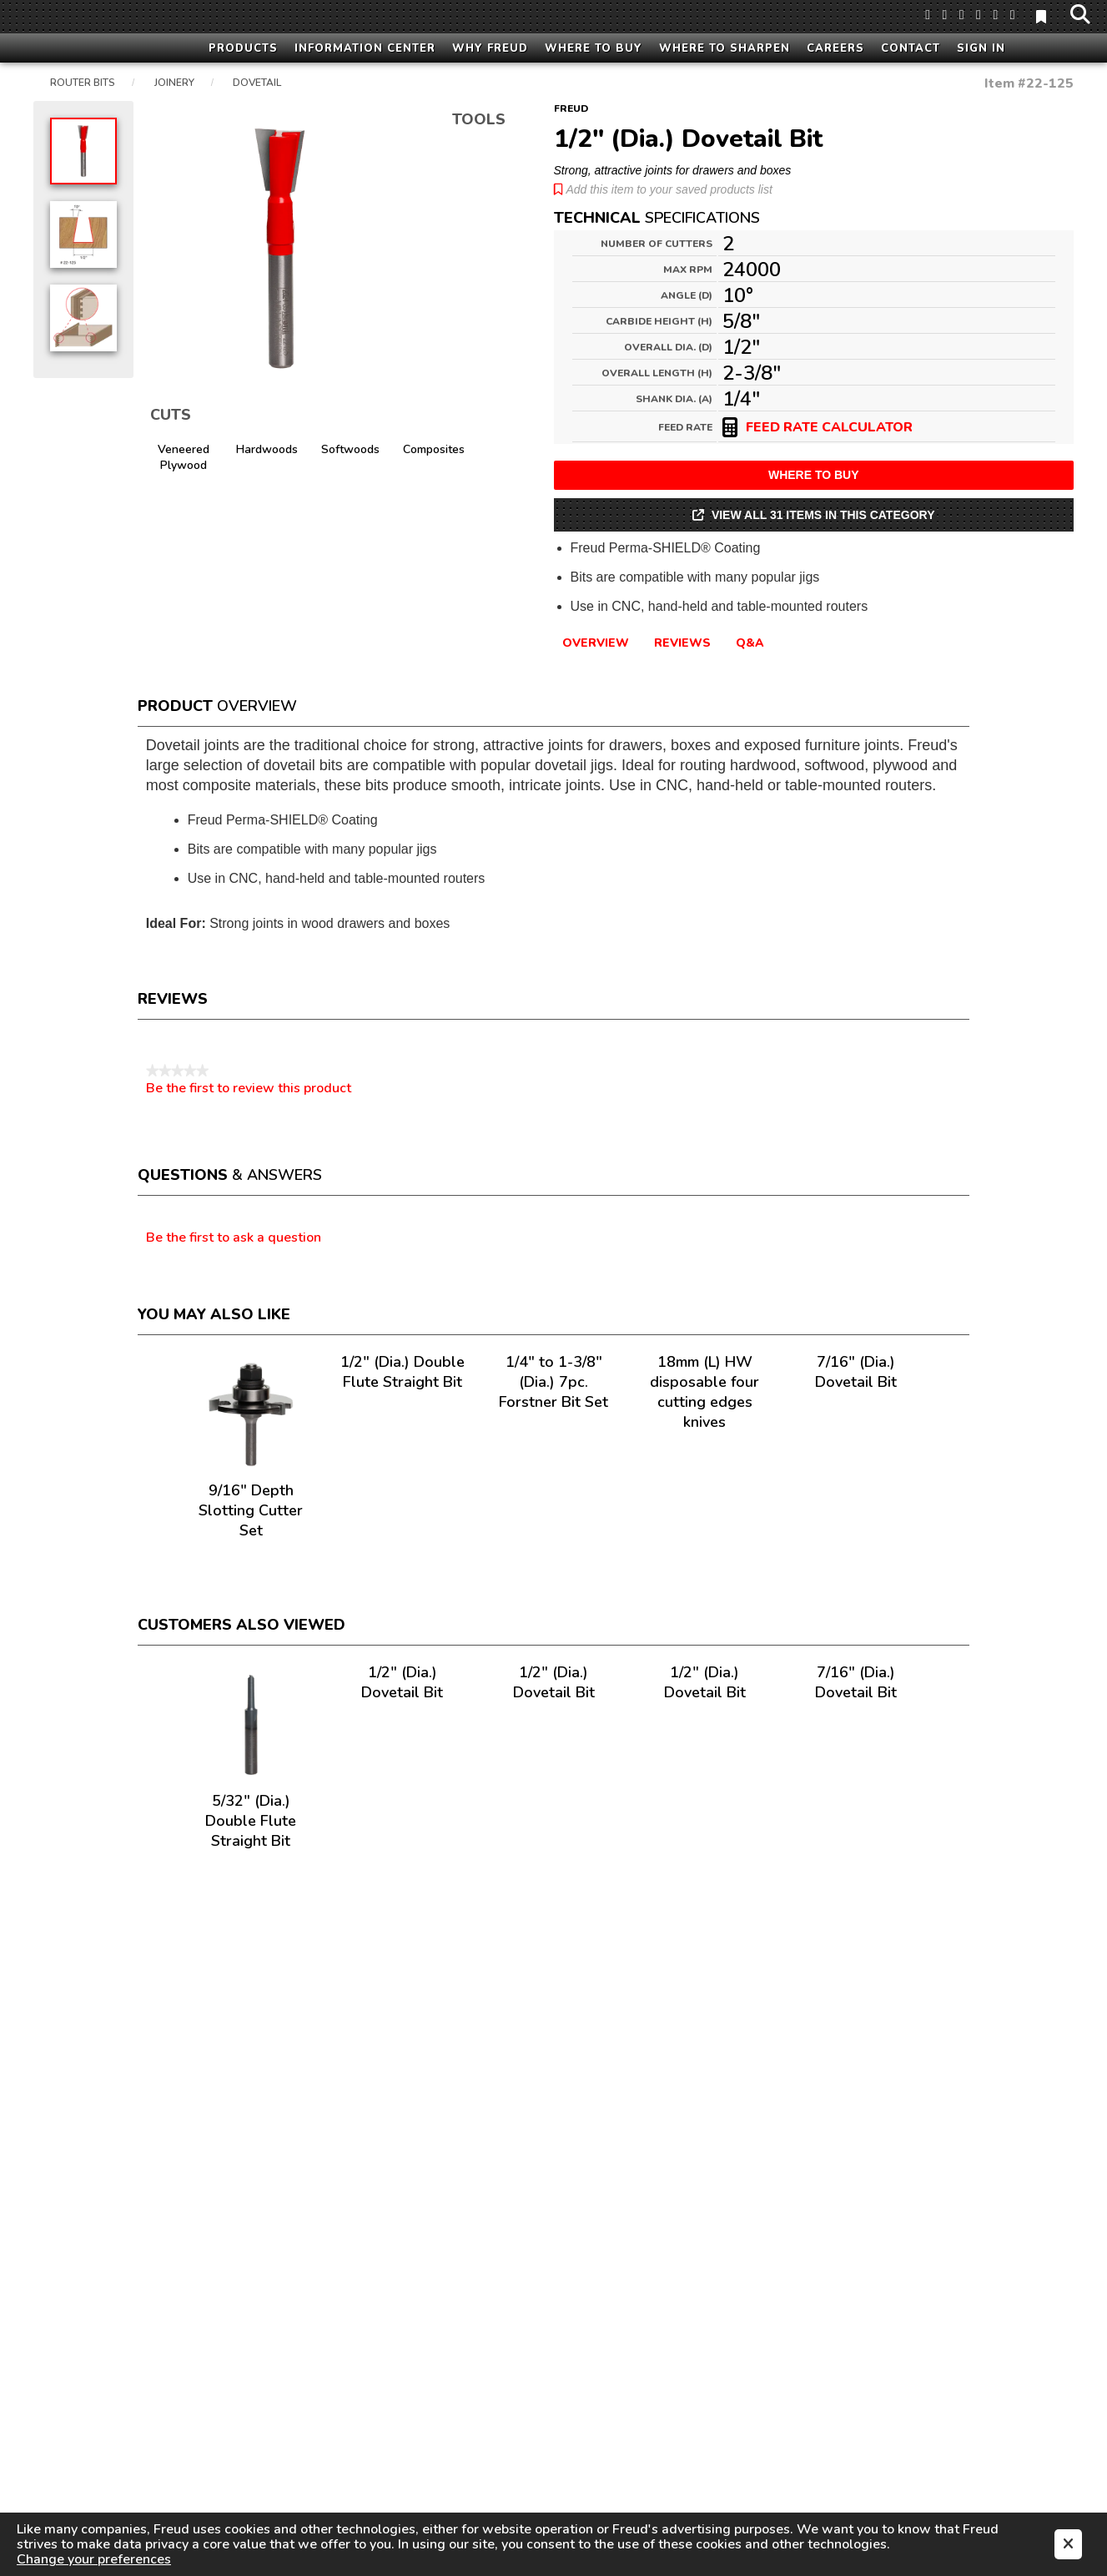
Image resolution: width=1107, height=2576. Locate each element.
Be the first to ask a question (233, 1238)
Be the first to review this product (248, 1088)
